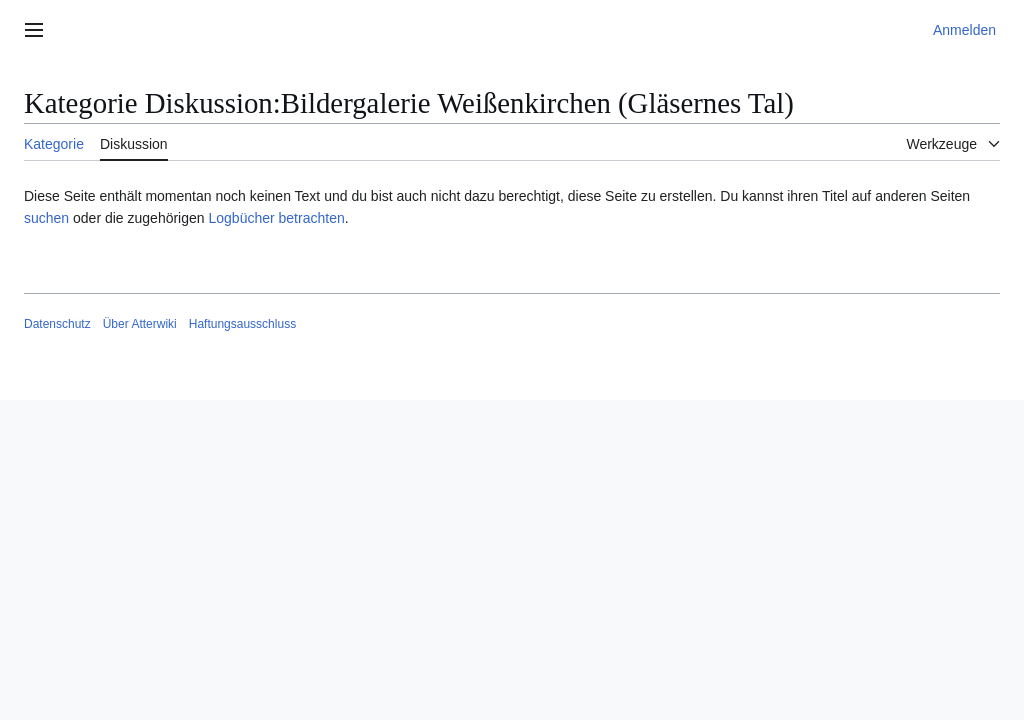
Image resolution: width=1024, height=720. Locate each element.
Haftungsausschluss (242, 324)
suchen (46, 218)
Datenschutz (57, 324)
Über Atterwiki (140, 324)
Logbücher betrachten (276, 218)
